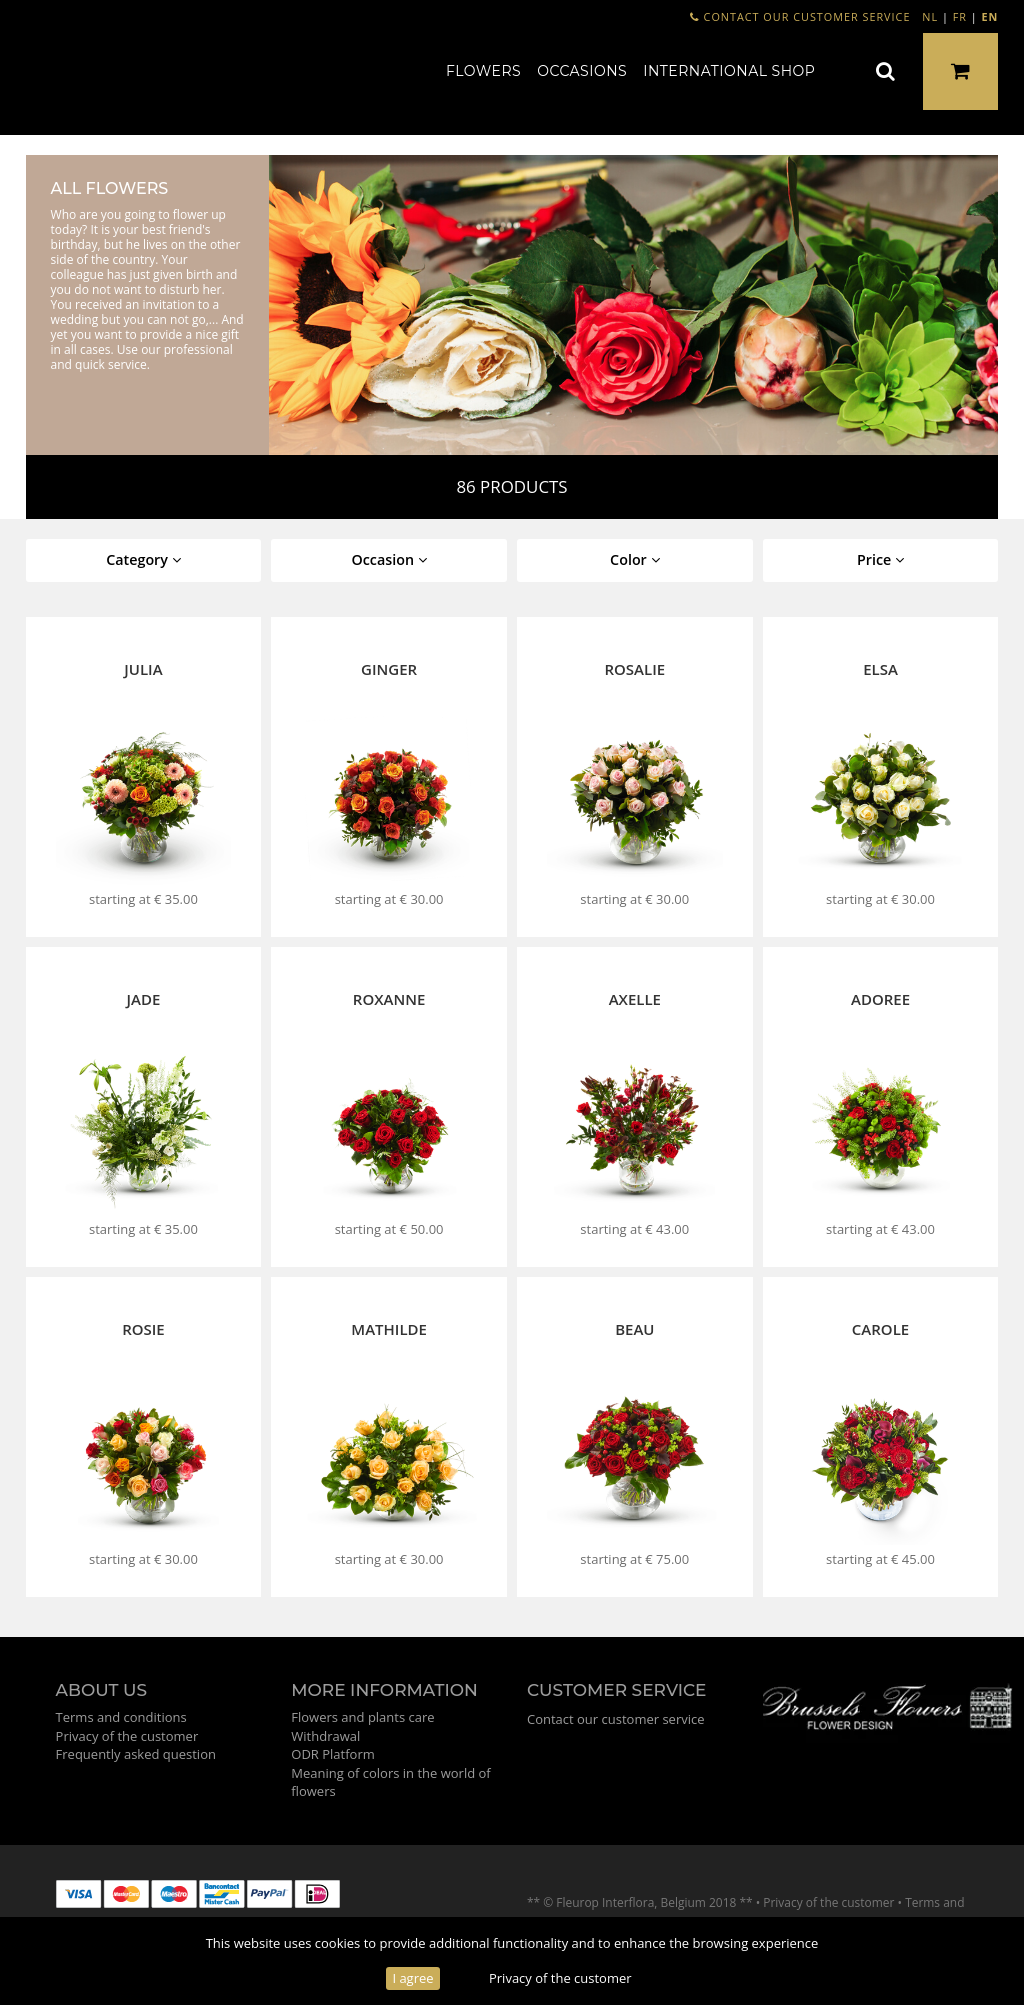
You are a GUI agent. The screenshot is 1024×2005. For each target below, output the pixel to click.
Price (880, 559)
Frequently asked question (136, 1754)
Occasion (389, 559)
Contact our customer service (800, 16)
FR (960, 16)
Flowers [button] (483, 71)
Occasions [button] (582, 71)
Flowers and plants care (362, 1717)
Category (143, 559)
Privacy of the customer (560, 1978)
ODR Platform (332, 1754)
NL (930, 16)
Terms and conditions (121, 1717)
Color (634, 559)
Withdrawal (325, 1736)
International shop (729, 71)
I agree (412, 1978)
